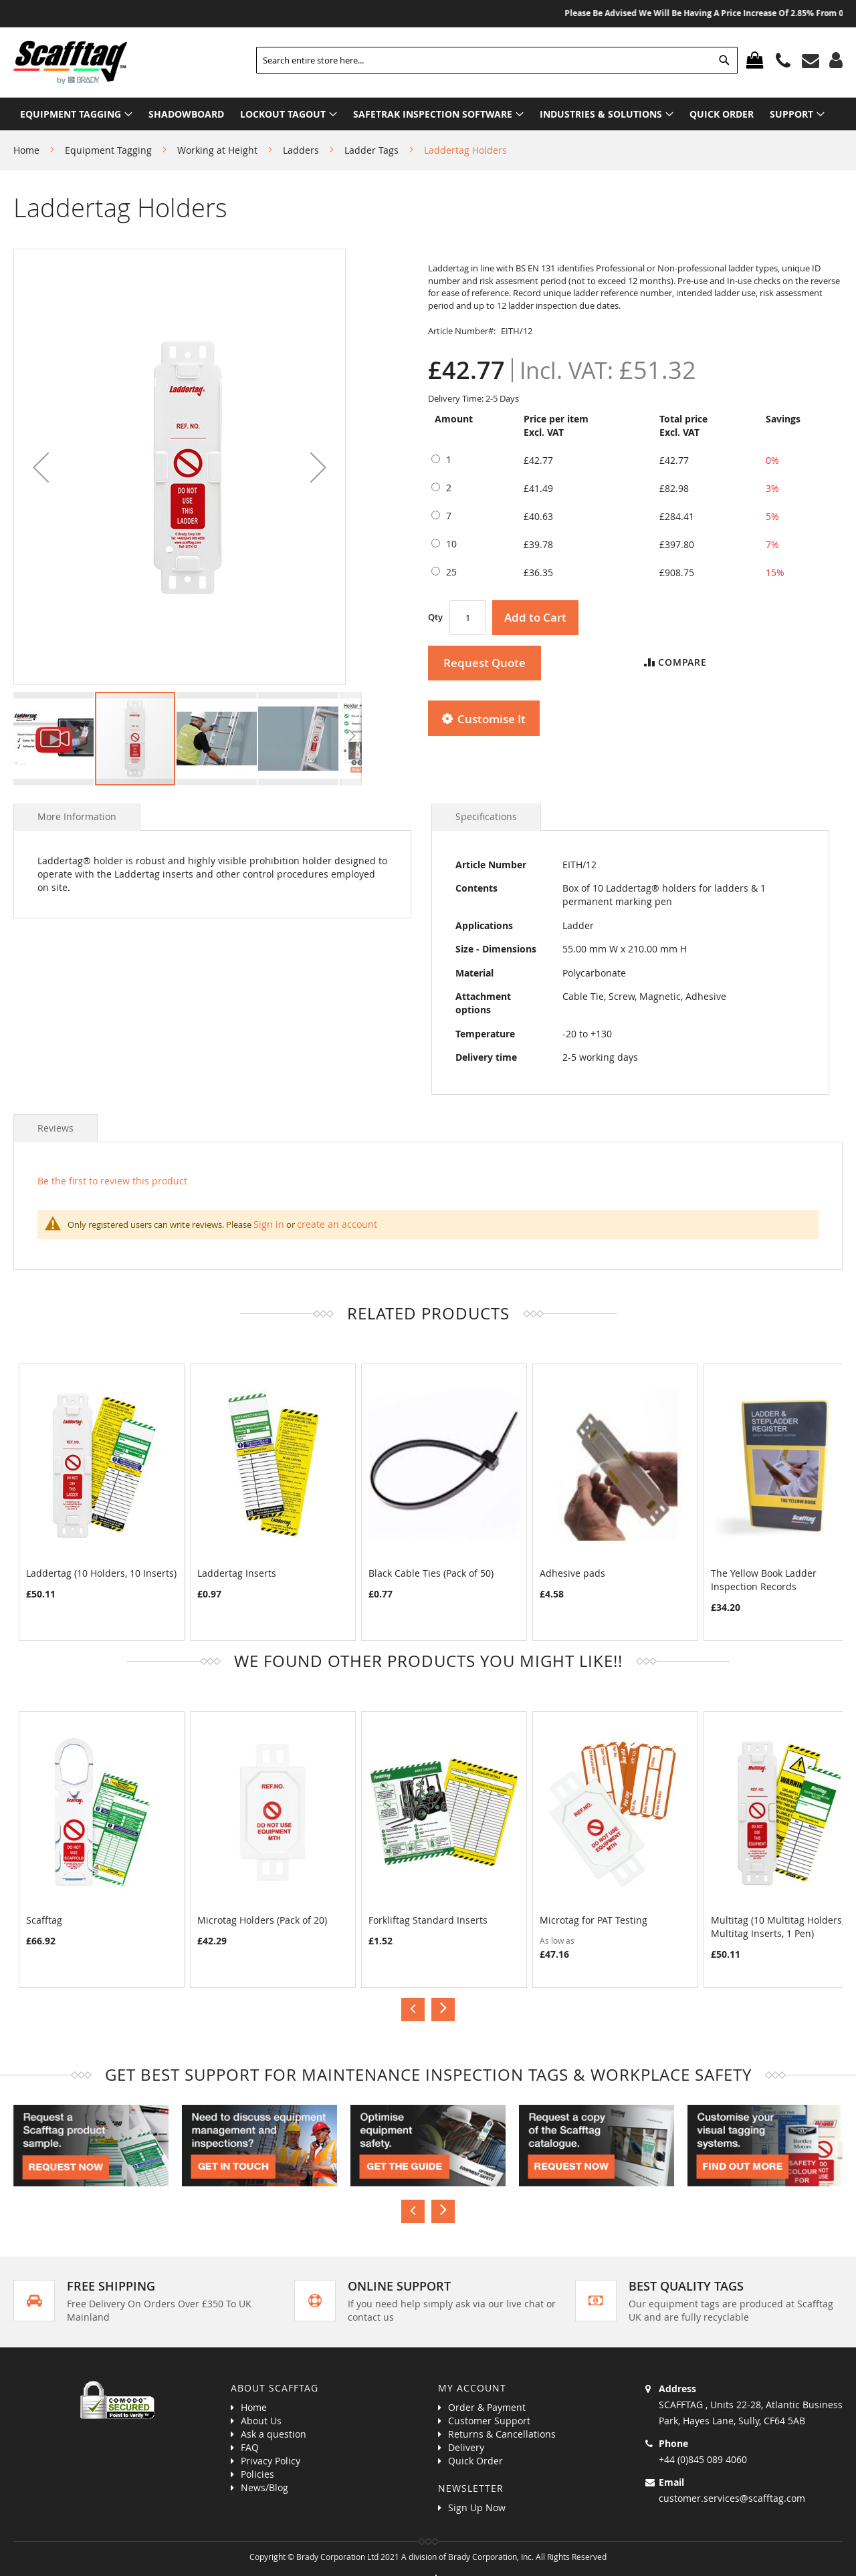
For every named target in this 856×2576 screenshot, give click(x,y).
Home (26, 150)
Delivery (466, 2447)
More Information (76, 816)
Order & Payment (487, 2407)
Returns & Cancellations (502, 2434)
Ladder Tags (371, 150)
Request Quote (484, 662)
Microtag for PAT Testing (593, 1920)
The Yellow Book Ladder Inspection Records (764, 1580)
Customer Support (489, 2420)
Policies (257, 2474)
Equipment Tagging (108, 150)
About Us (261, 2420)
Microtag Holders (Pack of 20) (262, 1920)
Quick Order (475, 2460)
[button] (41, 466)
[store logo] (70, 62)
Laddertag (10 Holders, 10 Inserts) (101, 1573)
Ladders (301, 150)
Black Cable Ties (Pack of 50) (431, 1573)
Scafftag (44, 1920)
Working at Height (217, 150)
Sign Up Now (477, 2507)
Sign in (268, 1224)
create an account (337, 1224)
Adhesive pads (572, 1573)
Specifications (486, 816)
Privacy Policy (270, 2460)
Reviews (55, 1128)
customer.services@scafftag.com (732, 2498)
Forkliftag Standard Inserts (428, 1920)
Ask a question (273, 2434)
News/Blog (264, 2487)
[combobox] (497, 60)
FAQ (250, 2447)
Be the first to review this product (112, 1180)
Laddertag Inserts (236, 1573)
